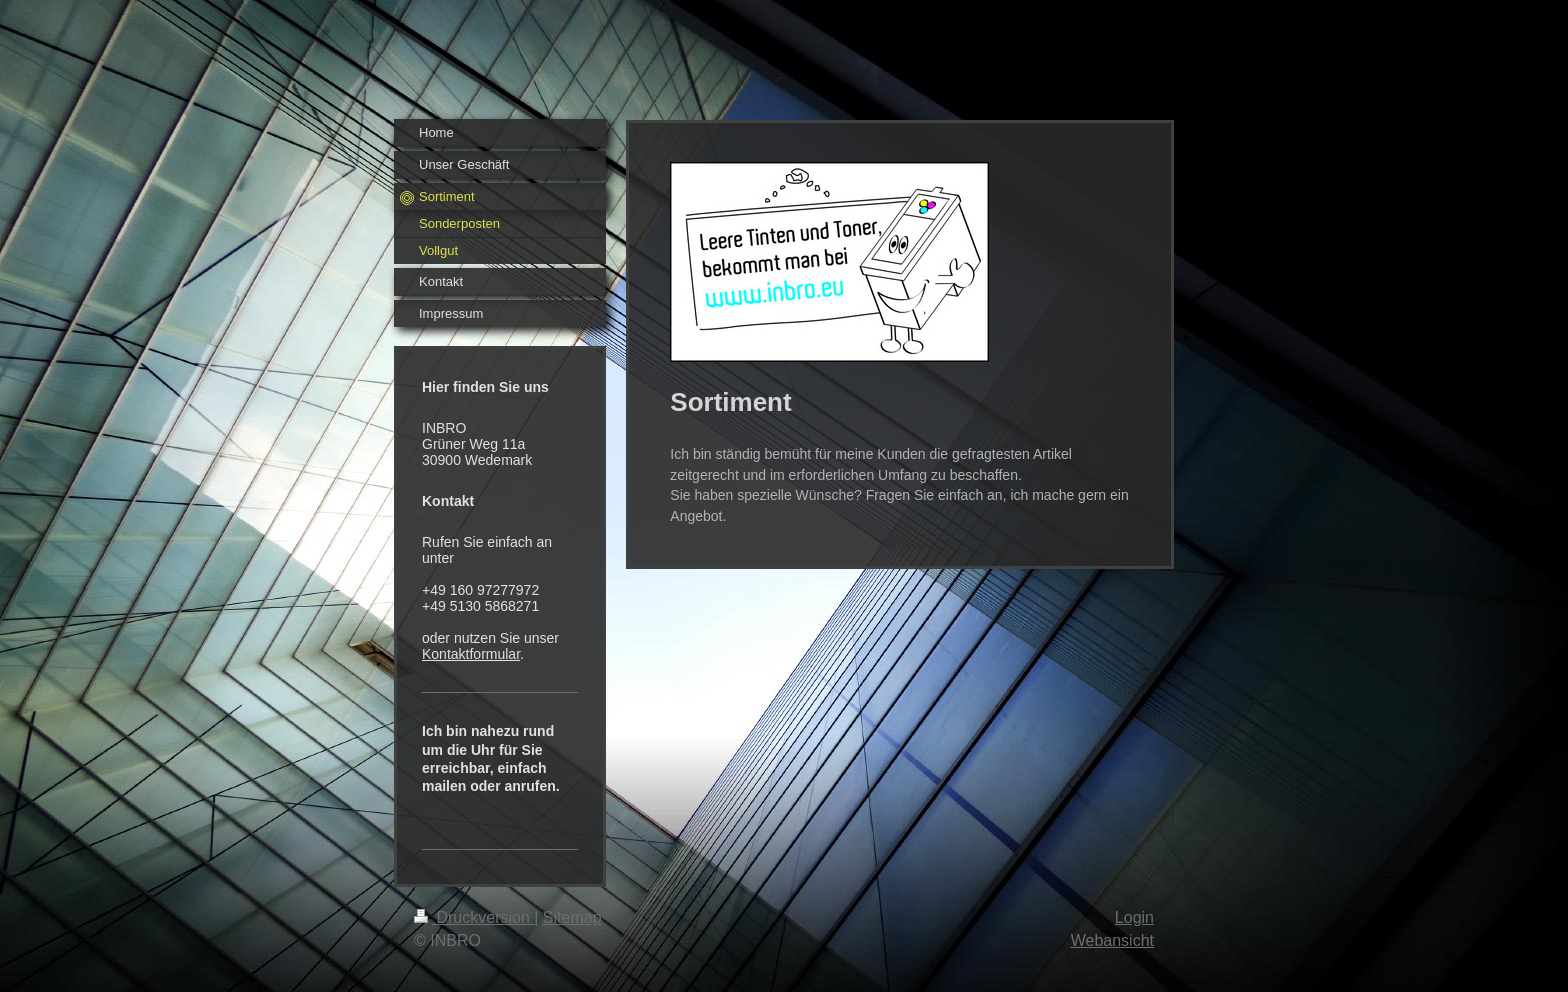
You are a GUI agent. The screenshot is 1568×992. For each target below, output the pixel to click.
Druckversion (474, 917)
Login (1134, 917)
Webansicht (1112, 940)
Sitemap (572, 917)
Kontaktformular (471, 654)
